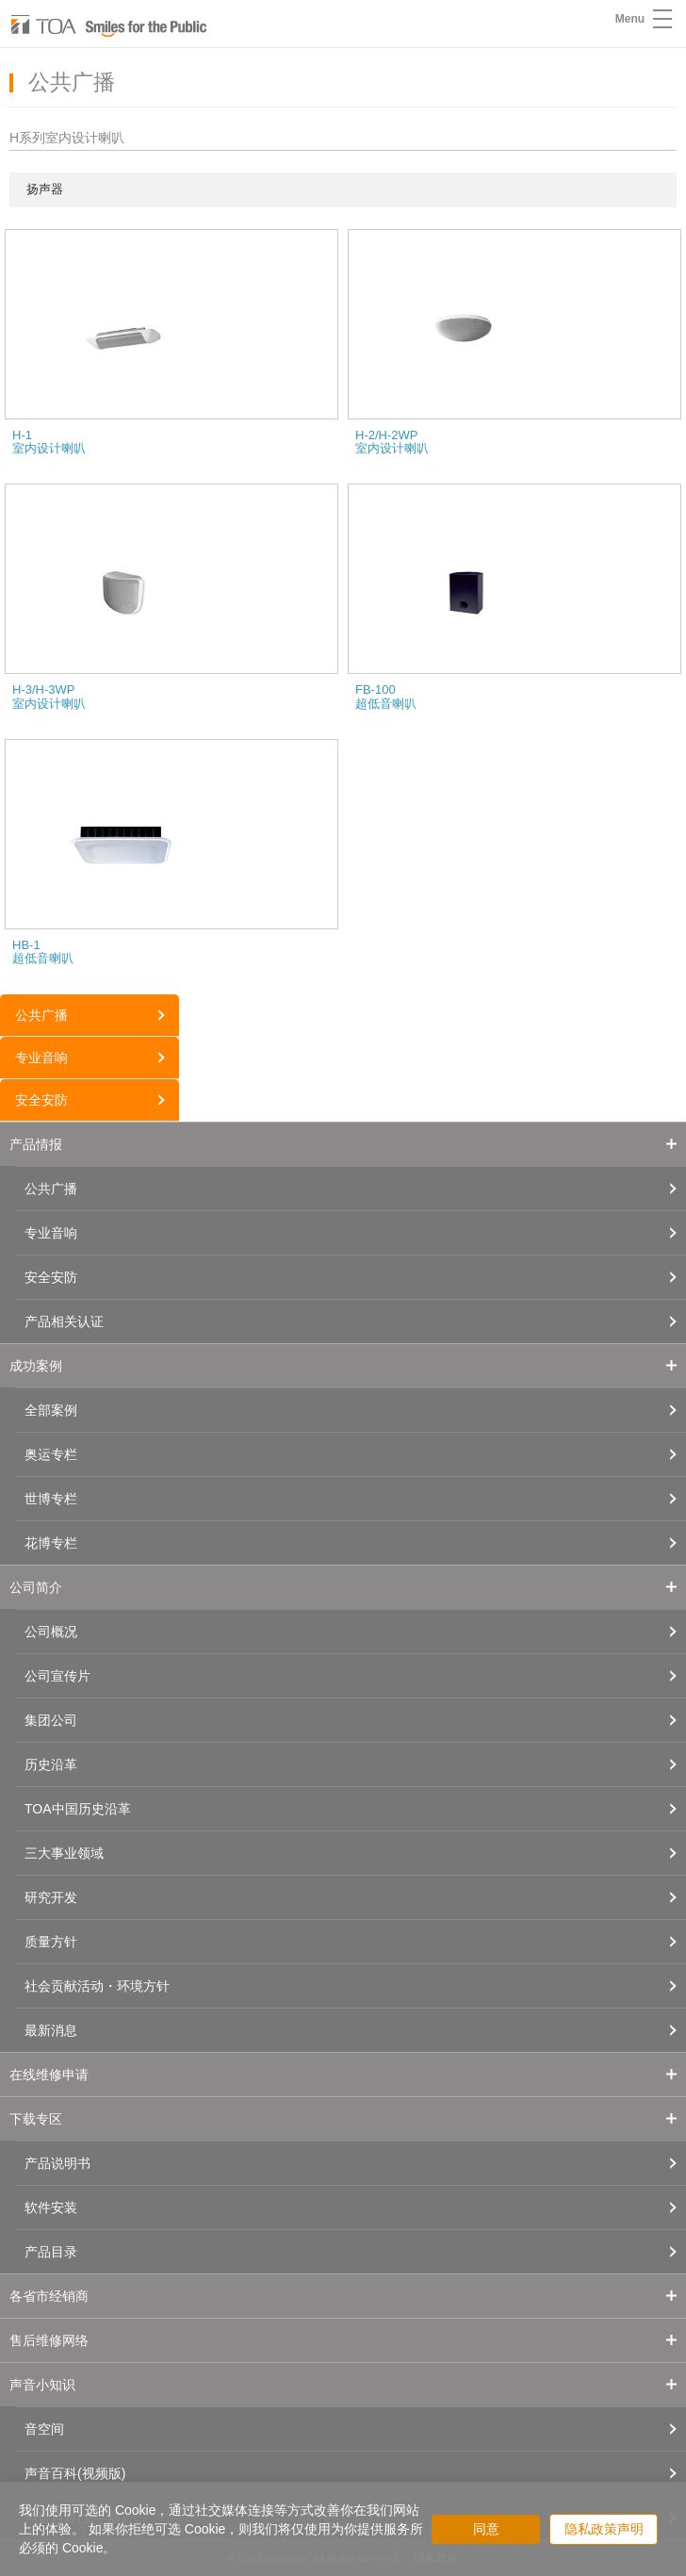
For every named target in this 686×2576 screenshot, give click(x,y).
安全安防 (41, 1100)
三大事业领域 (64, 1853)
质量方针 (50, 1941)
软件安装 (50, 2207)
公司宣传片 (57, 1675)
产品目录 (50, 2251)
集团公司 (50, 1720)
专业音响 (41, 1057)
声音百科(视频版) (74, 2473)
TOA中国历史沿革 (77, 1808)
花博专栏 (50, 1543)
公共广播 (41, 1015)
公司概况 (50, 1631)
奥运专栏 (50, 1454)
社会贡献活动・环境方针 (97, 1986)
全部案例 (50, 1410)
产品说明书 (57, 2163)
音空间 (44, 2429)
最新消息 (50, 2030)
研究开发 (50, 1897)
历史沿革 (50, 1764)
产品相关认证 (64, 1321)
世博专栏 (50, 1498)
